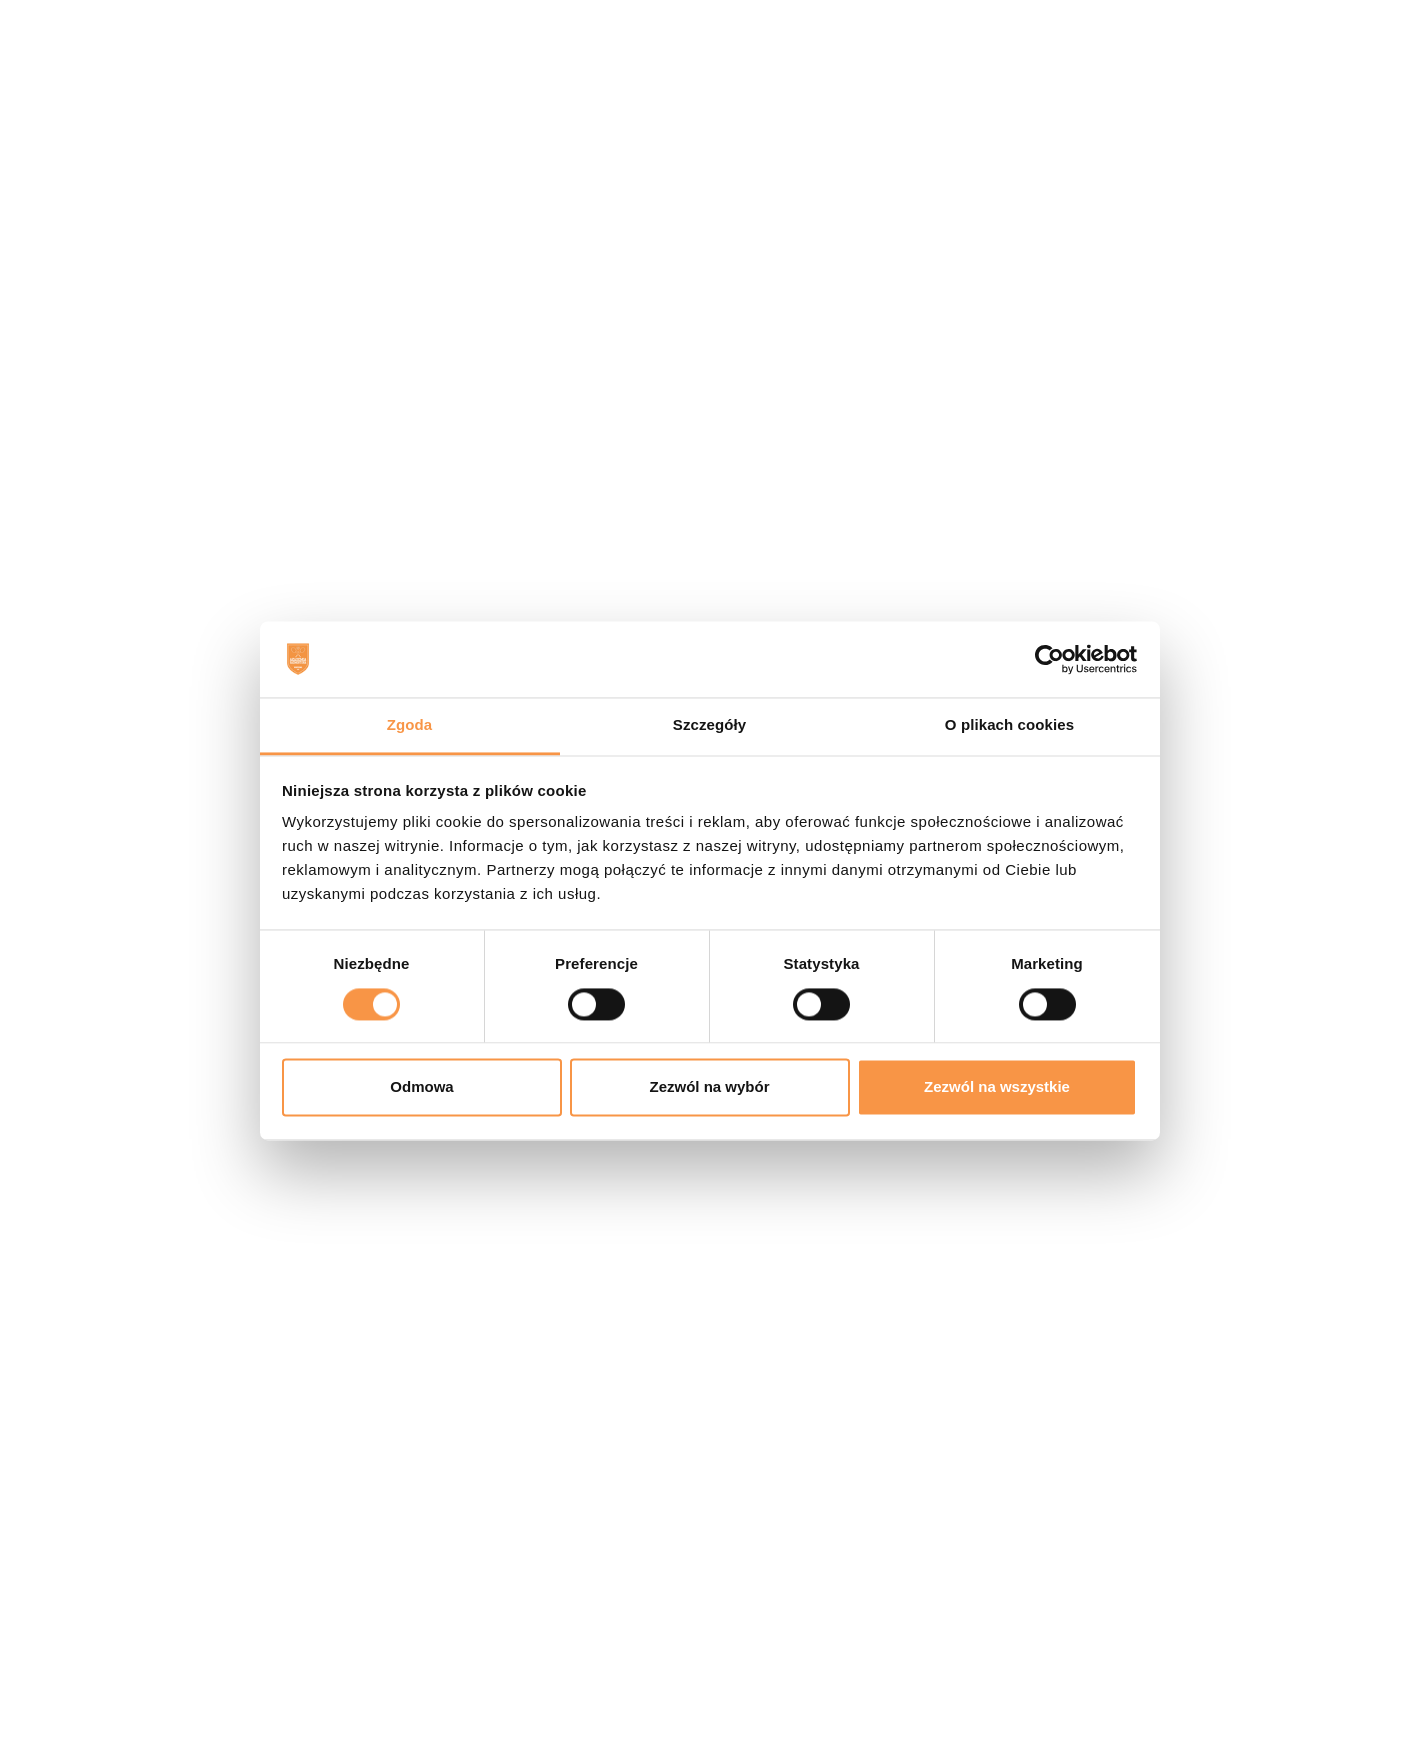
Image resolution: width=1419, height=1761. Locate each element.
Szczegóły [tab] (709, 725)
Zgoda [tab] (410, 725)
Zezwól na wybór (709, 1087)
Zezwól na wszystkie (997, 1087)
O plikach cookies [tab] (1009, 725)
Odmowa (421, 1087)
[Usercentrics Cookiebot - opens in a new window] (1049, 659)
